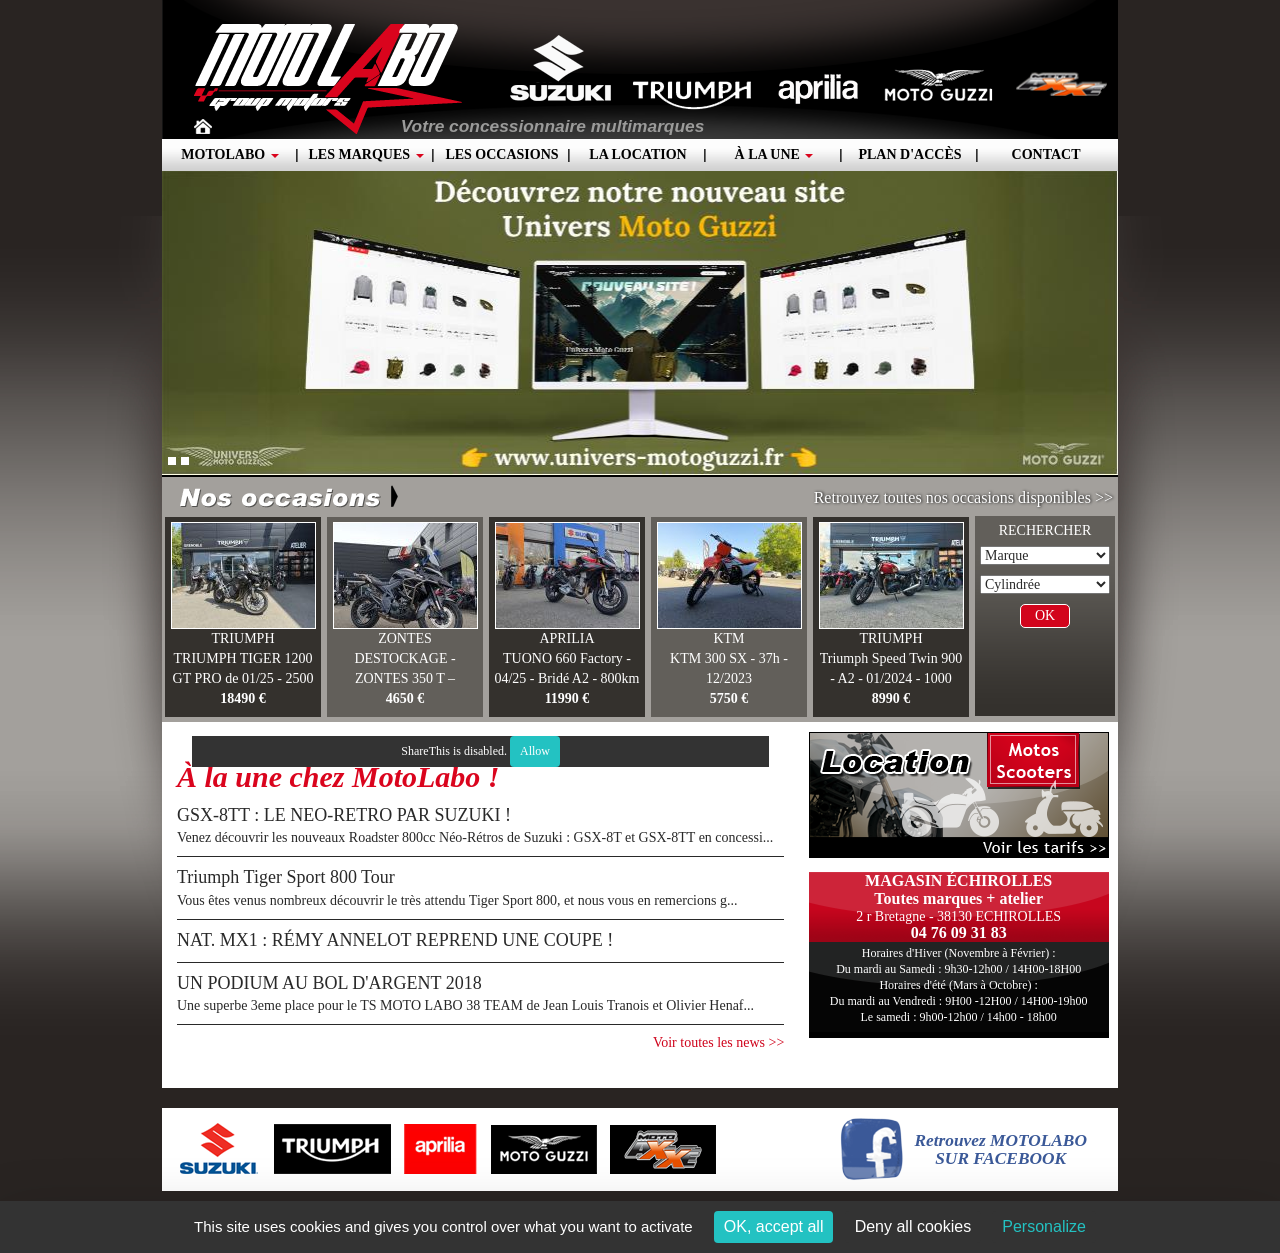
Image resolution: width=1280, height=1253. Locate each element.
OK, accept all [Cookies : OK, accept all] (774, 1226)
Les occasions (501, 154)
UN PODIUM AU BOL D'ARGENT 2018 (329, 983)
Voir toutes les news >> (718, 1042)
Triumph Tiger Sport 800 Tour (286, 877)
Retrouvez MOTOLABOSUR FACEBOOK (1000, 1150)
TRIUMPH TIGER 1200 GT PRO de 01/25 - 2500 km (243, 678)
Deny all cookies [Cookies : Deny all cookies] (913, 1226)
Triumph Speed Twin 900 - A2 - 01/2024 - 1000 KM (891, 678)
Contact (1046, 154)
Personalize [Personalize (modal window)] (1044, 1226)
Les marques (365, 154)
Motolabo (229, 154)
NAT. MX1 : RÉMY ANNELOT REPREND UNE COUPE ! (395, 940)
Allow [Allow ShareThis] (535, 751)
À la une (774, 154)
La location (637, 154)
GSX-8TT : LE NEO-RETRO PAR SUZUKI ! (344, 815)
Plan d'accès (909, 154)
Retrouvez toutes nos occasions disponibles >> (963, 497)
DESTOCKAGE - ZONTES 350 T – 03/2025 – (404, 678)
